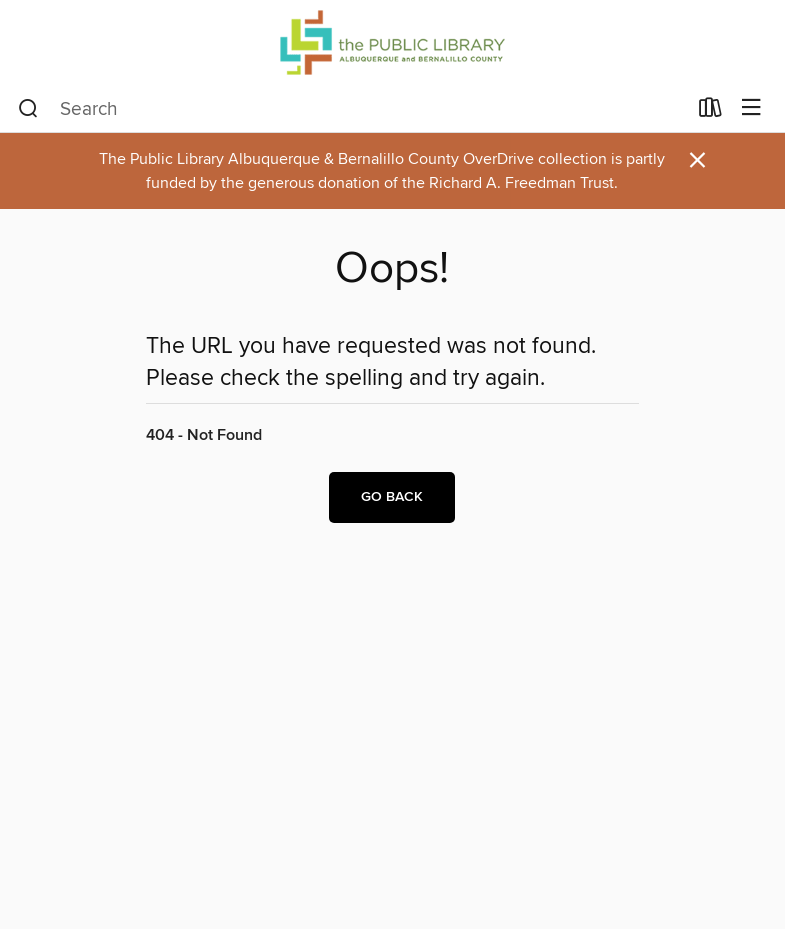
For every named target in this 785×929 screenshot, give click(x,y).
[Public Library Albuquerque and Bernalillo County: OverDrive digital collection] (392, 42)
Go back (392, 497)
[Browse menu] (751, 108)
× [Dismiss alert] (697, 160)
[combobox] (352, 109)
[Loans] (710, 112)
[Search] (28, 109)
